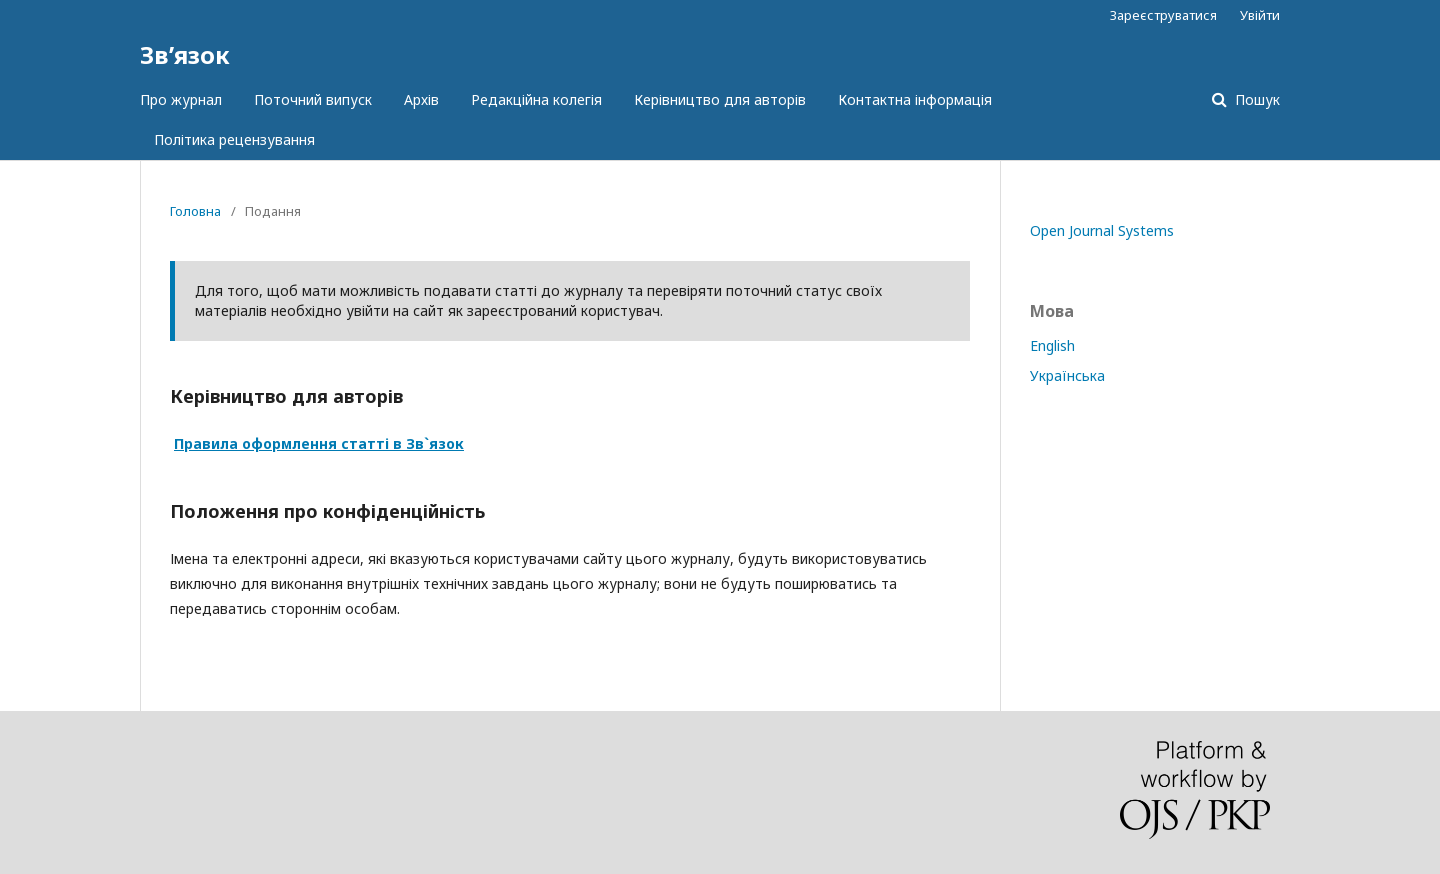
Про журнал (181, 99)
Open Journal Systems (1102, 230)
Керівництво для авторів (720, 99)
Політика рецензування (234, 139)
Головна (195, 211)
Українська (1067, 375)
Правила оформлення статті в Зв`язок (319, 443)
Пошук (1255, 99)
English (1052, 345)
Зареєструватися (1163, 15)
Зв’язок (185, 54)
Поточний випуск (313, 99)
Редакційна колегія (536, 99)
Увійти (1260, 15)
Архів (421, 99)
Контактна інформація (915, 99)
